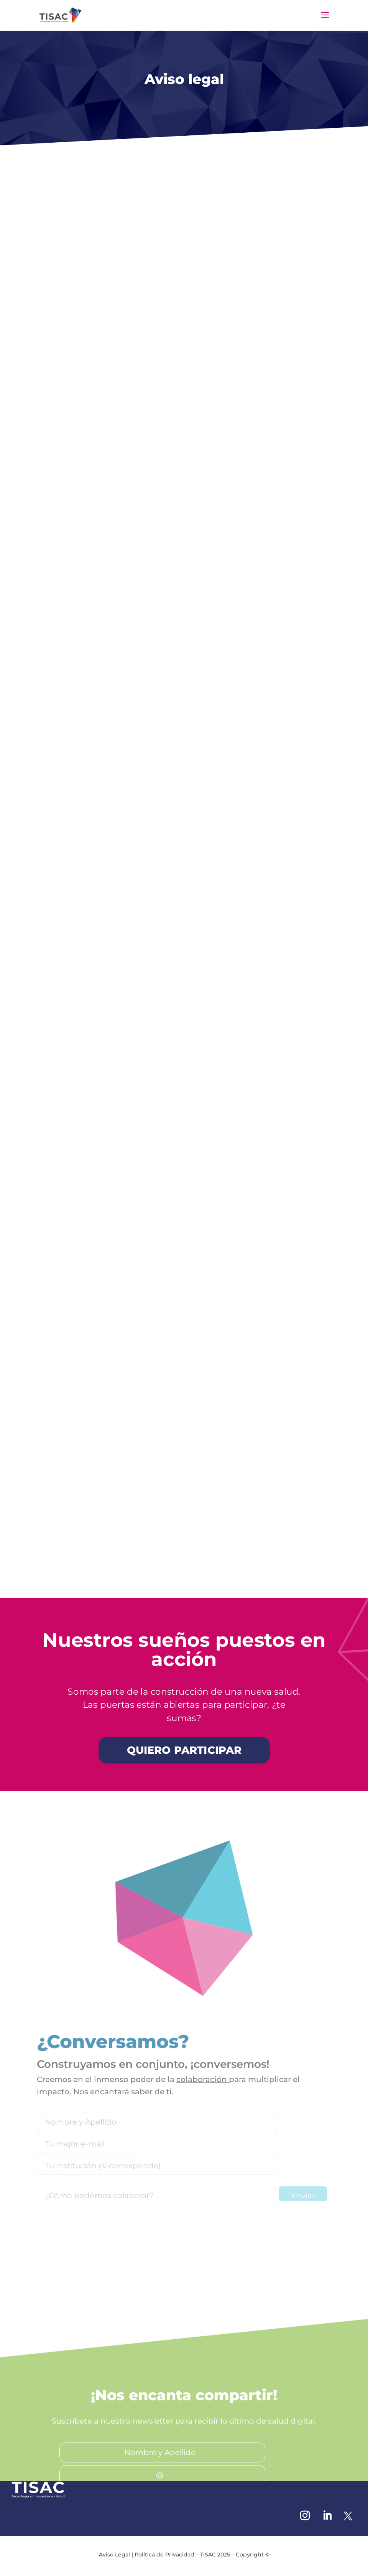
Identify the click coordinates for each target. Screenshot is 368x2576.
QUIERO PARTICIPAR (184, 1750)
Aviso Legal (114, 2554)
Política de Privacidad (164, 2554)
